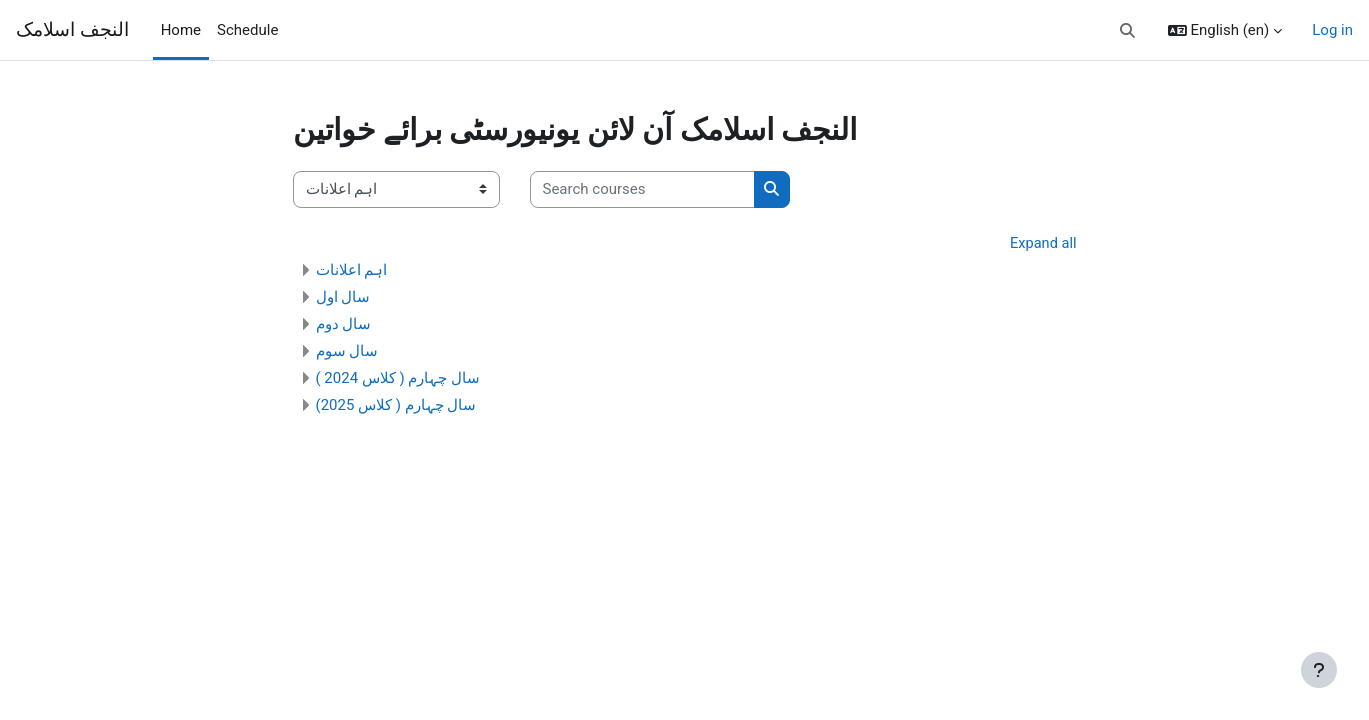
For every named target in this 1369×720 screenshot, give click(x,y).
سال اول (343, 298)
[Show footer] (1319, 670)
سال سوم (347, 352)
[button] (1127, 30)
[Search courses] (642, 189)
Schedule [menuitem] (247, 30)
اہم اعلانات (352, 271)
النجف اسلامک (72, 30)
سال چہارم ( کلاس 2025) (396, 406)
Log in (1332, 30)
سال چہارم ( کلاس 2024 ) (398, 379)
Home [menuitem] (181, 30)
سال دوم (344, 325)
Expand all (1042, 244)
